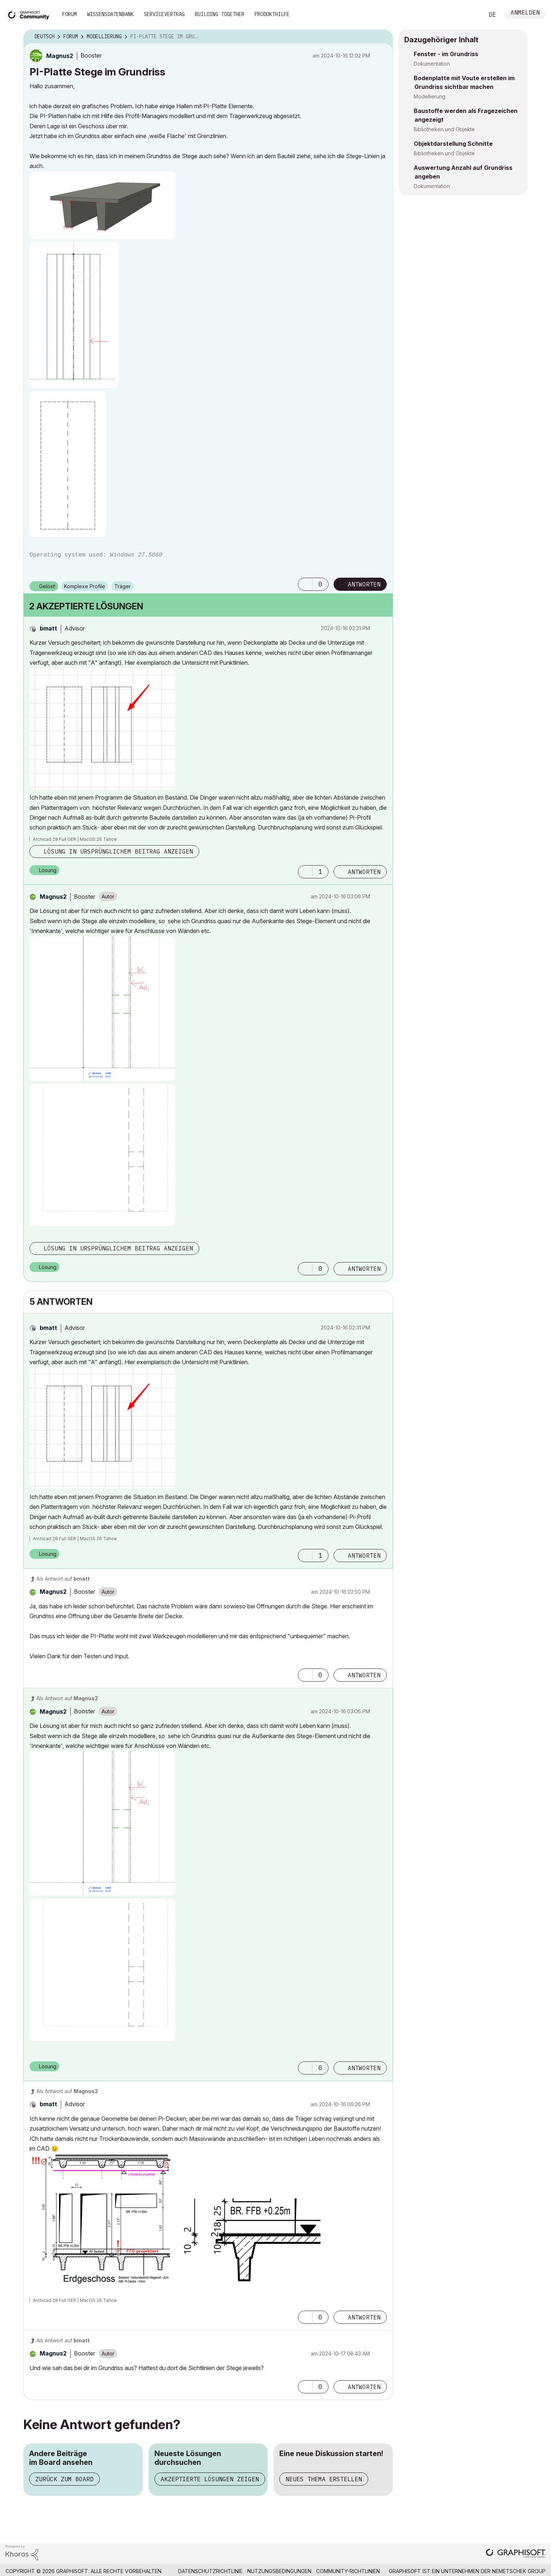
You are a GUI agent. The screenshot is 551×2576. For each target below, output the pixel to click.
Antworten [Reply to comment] (364, 871)
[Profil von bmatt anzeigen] (48, 628)
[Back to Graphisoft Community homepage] (29, 14)
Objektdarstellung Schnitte (453, 143)
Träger (122, 586)
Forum (69, 14)
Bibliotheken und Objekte (444, 129)
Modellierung (429, 96)
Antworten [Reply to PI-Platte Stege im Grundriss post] (364, 584)
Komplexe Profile (84, 586)
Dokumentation (432, 64)
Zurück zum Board (64, 2479)
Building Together (219, 14)
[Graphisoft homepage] (516, 2554)
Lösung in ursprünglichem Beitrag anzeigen (118, 851)
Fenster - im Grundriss (446, 54)
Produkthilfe (272, 14)
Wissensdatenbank (110, 14)
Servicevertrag (164, 14)
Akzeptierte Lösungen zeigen (210, 2479)
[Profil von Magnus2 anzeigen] (59, 55)
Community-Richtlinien (348, 2571)
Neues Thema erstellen (324, 2479)
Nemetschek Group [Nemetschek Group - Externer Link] (519, 2571)
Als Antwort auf (63, 1579)
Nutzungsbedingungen (279, 2571)
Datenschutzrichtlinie (210, 2571)
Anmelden (525, 13)
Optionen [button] (382, 37)
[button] (102, 205)
